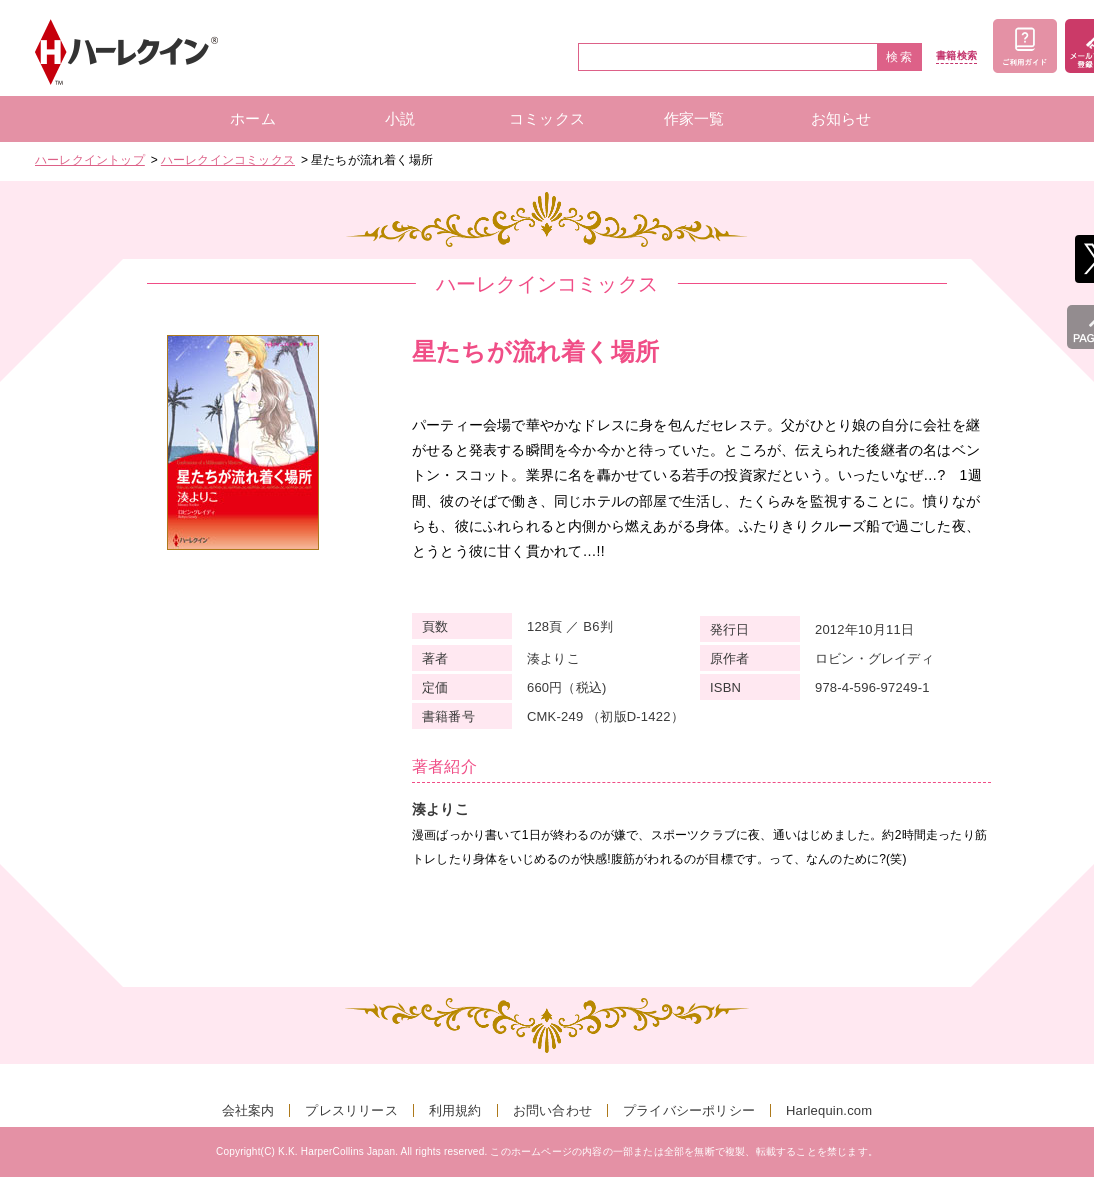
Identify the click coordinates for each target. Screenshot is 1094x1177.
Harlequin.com (829, 1110)
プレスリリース (351, 1110)
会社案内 (248, 1110)
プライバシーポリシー (689, 1110)
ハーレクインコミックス (228, 160)
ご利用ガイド (1025, 46)
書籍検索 (956, 56)
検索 (900, 57)
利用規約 (455, 1110)
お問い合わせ (552, 1110)
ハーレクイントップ (90, 160)
